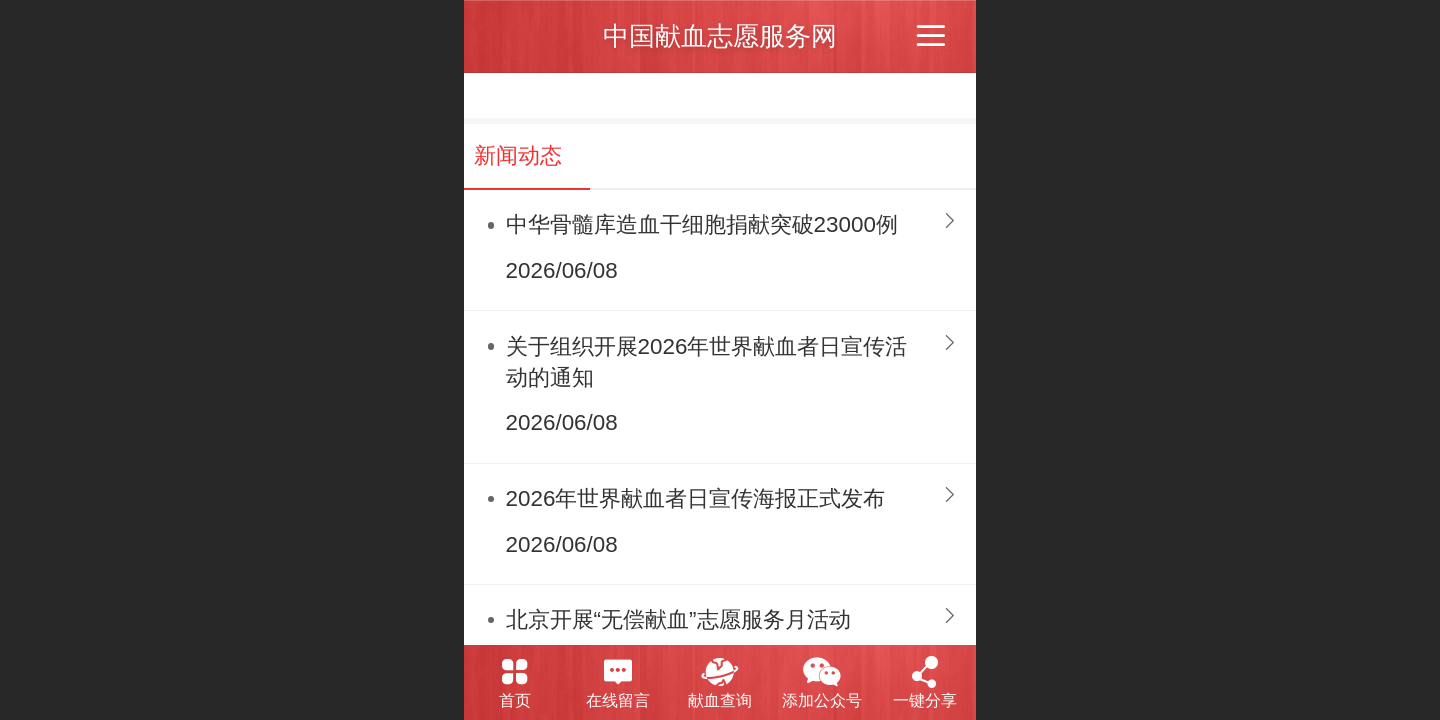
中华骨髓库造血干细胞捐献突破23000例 (702, 224)
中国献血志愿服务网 (720, 36)
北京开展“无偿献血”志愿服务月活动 (678, 619)
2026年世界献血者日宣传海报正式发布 (696, 498)
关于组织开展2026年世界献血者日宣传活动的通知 (707, 362)
